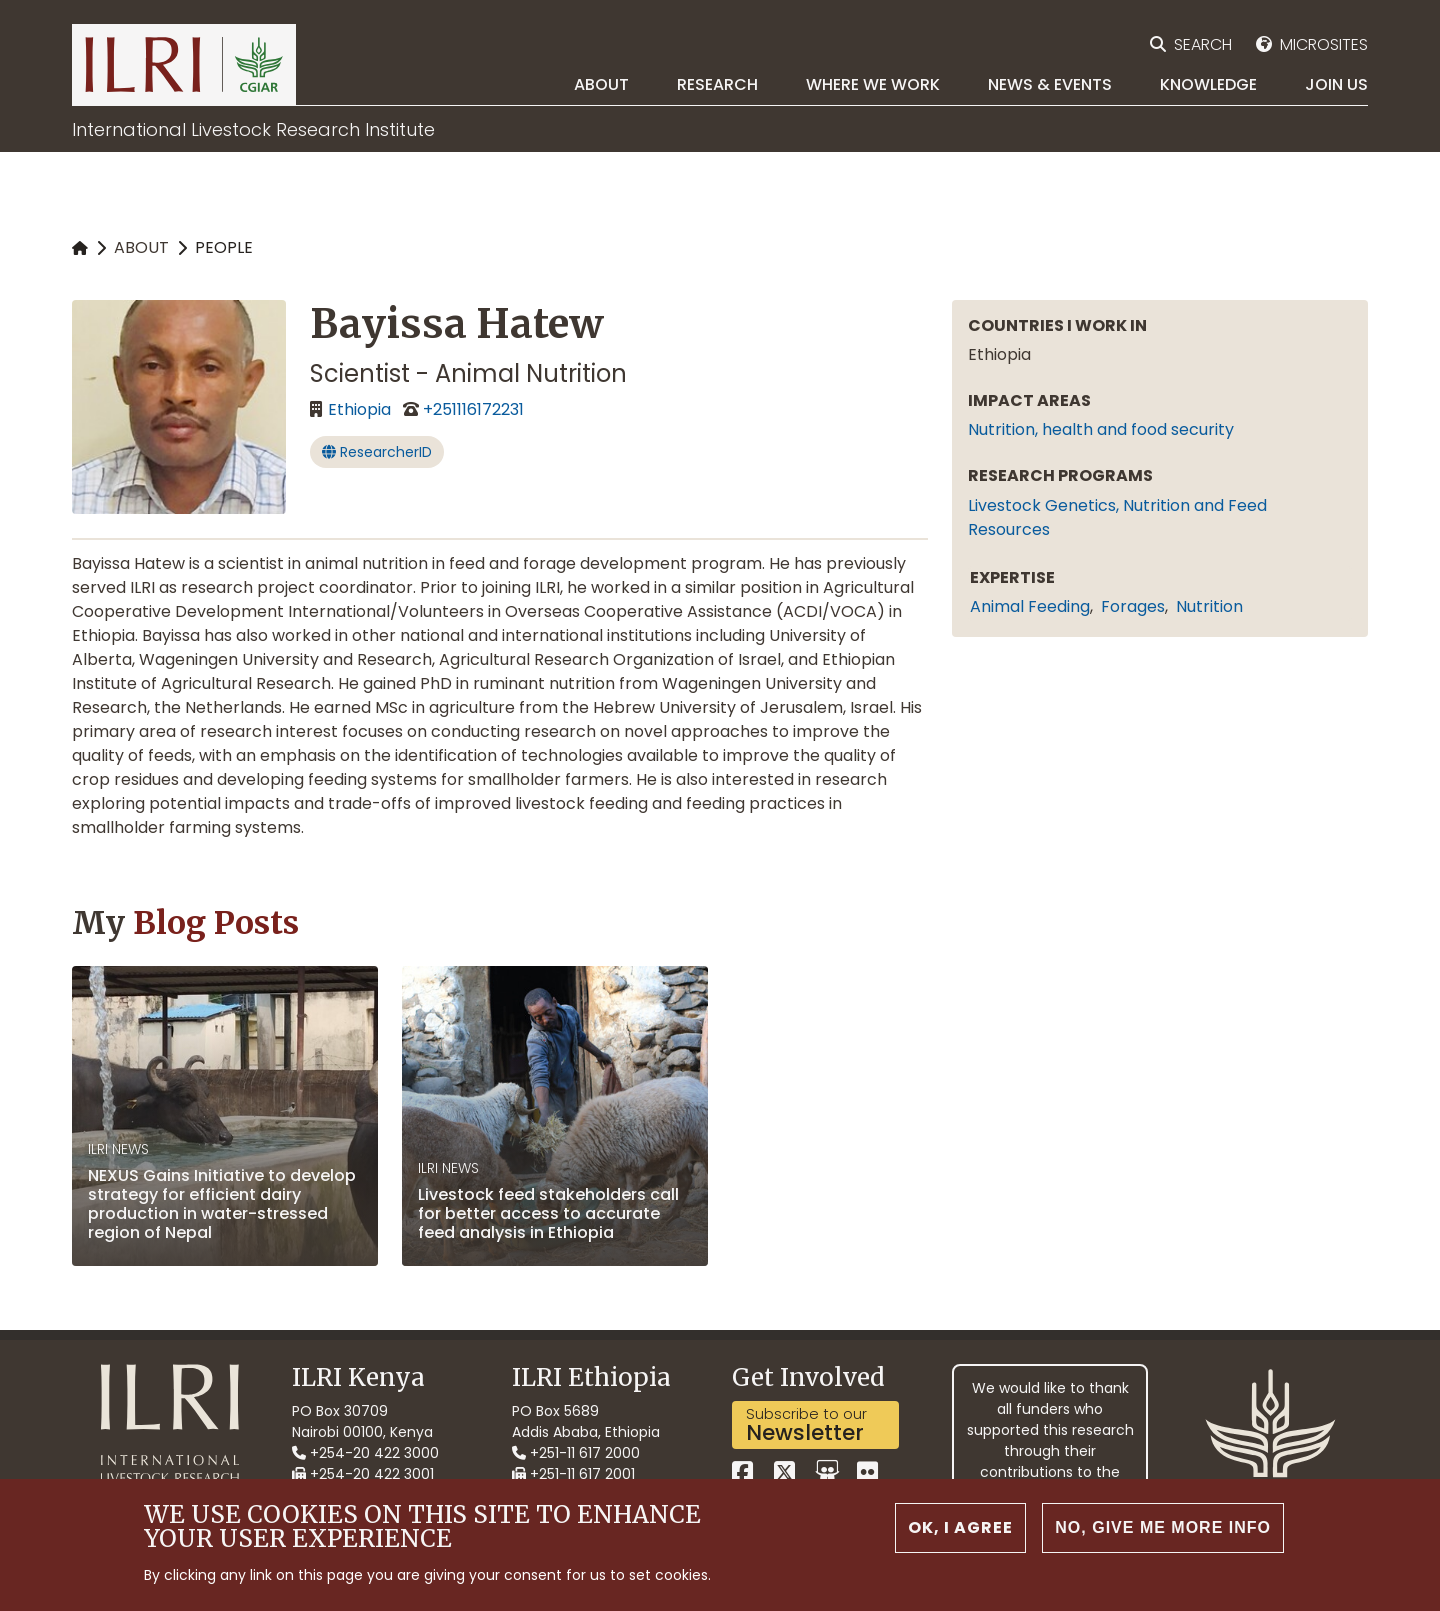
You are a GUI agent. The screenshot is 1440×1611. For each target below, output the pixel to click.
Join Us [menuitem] (1336, 84)
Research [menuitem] (717, 84)
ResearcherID (377, 452)
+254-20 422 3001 (363, 1474)
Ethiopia (359, 409)
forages (1133, 606)
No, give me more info (1163, 1527)
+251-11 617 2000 (576, 1453)
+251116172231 (473, 409)
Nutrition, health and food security (1101, 429)
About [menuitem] (601, 84)
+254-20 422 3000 (365, 1453)
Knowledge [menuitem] (1208, 84)
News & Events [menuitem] (1050, 84)
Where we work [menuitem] (873, 84)
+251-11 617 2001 (573, 1474)
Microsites (1324, 44)
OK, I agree (960, 1527)
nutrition (1209, 606)
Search (1203, 44)
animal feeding (1030, 606)
